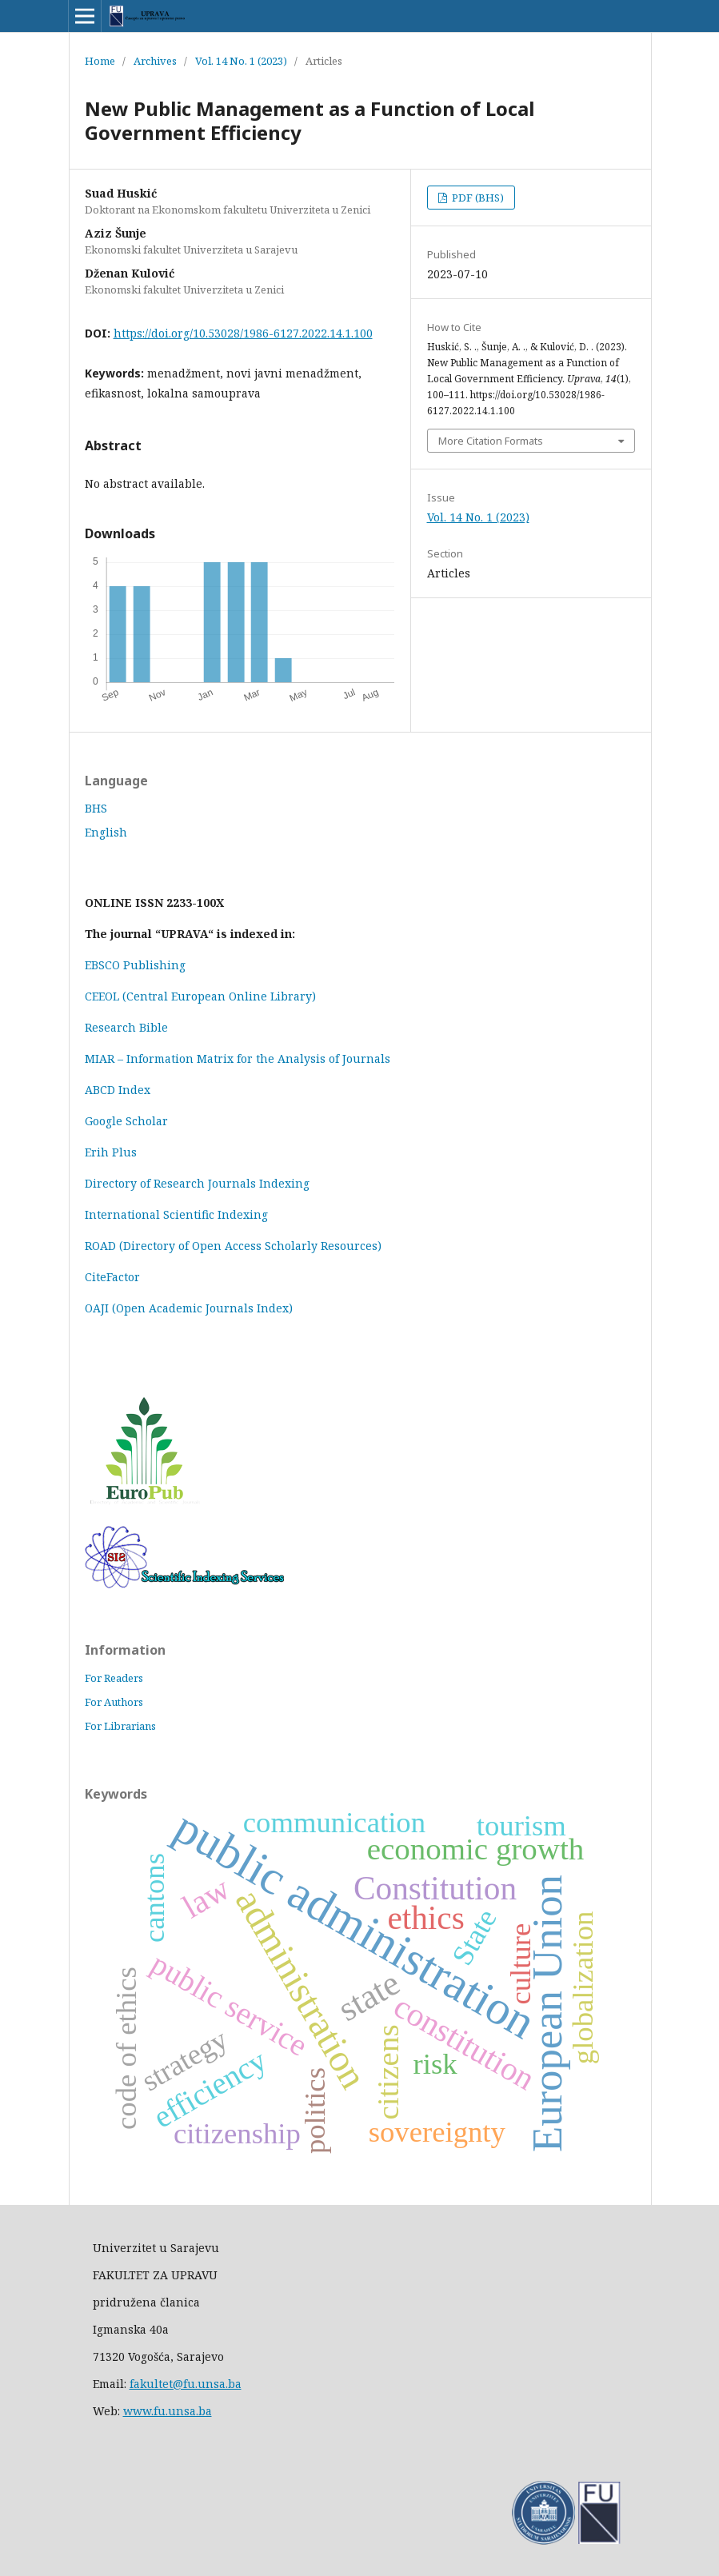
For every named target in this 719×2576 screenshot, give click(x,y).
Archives (155, 61)
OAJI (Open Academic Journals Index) (189, 1308)
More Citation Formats (490, 440)
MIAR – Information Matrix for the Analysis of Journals (237, 1058)
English (106, 832)
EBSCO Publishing (135, 964)
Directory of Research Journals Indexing (197, 1183)
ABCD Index (119, 1089)
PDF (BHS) (476, 197)
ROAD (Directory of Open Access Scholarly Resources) (233, 1245)
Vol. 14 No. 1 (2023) (241, 61)
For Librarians (120, 1726)
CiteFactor (112, 1276)
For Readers (114, 1678)
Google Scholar (126, 1120)
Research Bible (126, 1027)
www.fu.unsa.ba (167, 2410)
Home (100, 61)
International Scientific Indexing (176, 1214)
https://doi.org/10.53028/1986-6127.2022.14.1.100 (243, 333)
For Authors (114, 1702)
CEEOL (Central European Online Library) (200, 996)
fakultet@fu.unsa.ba (186, 2383)
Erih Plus (111, 1152)
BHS (96, 808)
